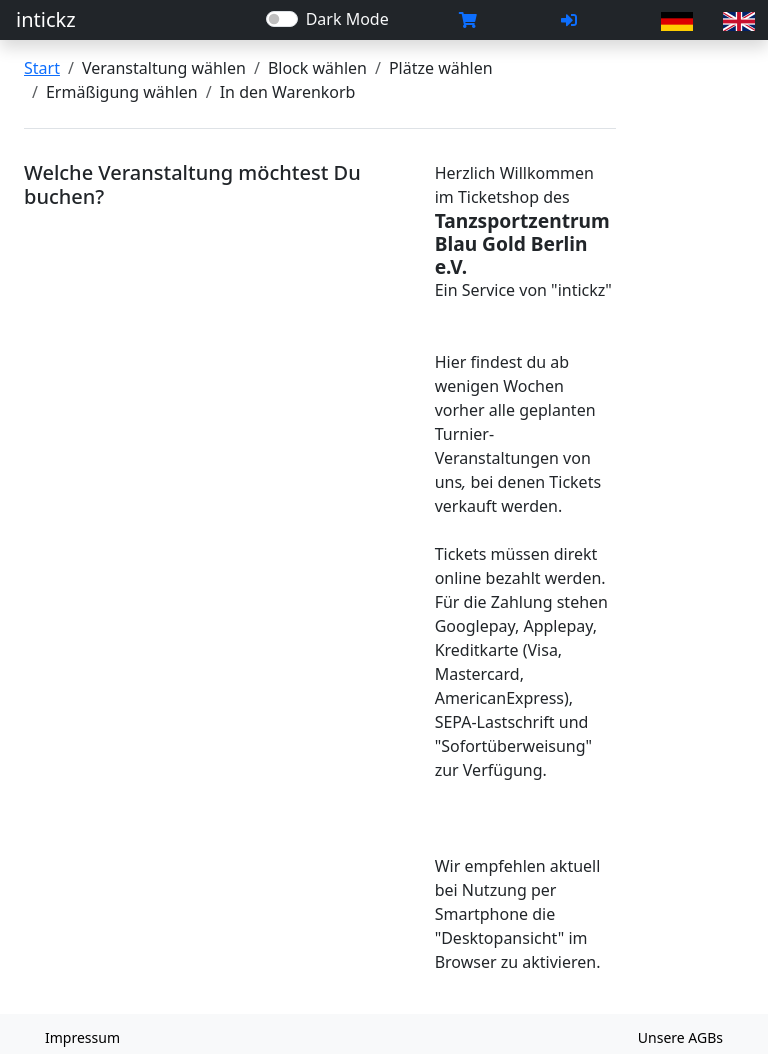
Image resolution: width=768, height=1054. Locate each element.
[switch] (282, 19)
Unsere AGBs (680, 1037)
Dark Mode (347, 19)
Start (42, 68)
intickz (46, 19)
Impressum (82, 1037)
